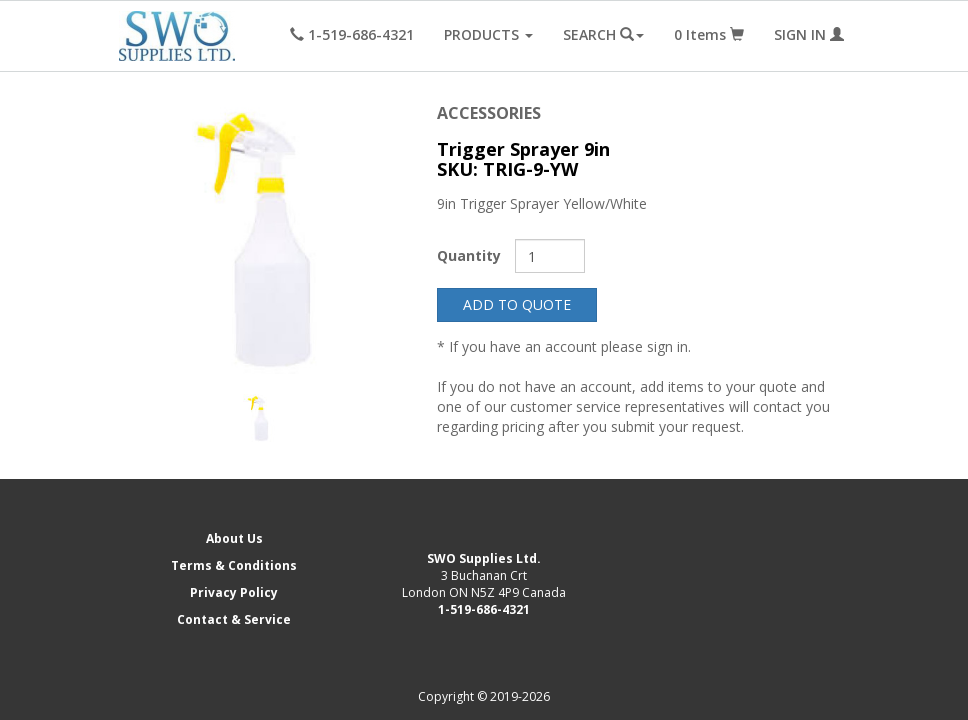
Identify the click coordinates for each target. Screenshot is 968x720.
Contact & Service (234, 619)
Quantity (469, 255)
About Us (234, 538)
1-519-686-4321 (484, 609)
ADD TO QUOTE (517, 304)
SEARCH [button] (603, 34)
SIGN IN (809, 34)
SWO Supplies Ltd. (484, 558)
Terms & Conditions (234, 565)
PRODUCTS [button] (488, 34)
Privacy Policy (234, 592)
